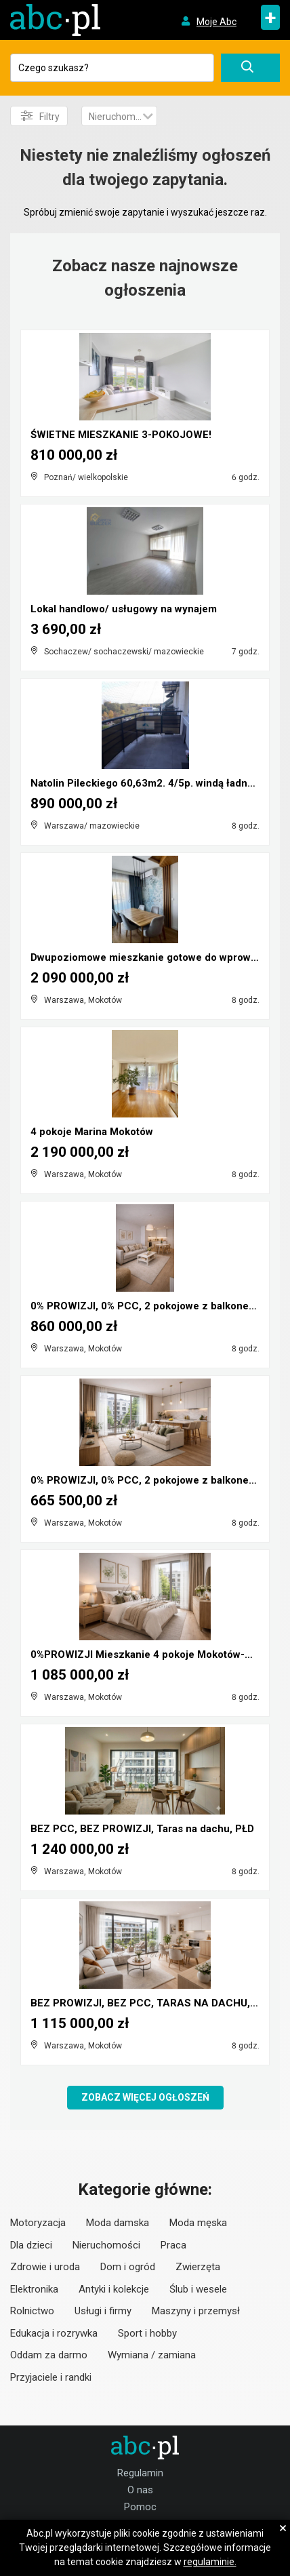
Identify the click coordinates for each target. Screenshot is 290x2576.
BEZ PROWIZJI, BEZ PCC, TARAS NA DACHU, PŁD (151, 2003)
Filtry (40, 116)
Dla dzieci (31, 2245)
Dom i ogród (127, 2267)
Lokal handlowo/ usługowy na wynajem (123, 609)
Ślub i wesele (198, 2289)
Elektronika (34, 2289)
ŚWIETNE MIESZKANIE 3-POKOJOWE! (120, 435)
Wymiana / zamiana (152, 2355)
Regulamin (140, 2473)
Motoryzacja (38, 2223)
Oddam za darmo (48, 2355)
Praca (173, 2245)
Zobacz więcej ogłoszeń (145, 2097)
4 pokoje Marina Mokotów (91, 1132)
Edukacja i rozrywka (54, 2333)
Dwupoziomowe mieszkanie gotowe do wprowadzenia (159, 957)
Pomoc (140, 2507)
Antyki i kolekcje (114, 2289)
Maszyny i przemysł (196, 2311)
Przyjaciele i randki (50, 2377)
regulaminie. (210, 2561)
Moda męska (198, 2223)
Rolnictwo (32, 2311)
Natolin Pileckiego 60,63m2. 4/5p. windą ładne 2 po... (157, 783)
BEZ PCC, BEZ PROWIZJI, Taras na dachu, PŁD (142, 1829)
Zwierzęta (197, 2267)
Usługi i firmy (103, 2311)
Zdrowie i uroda (45, 2267)
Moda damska (117, 2223)
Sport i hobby (147, 2333)
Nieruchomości (106, 2245)
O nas (140, 2490)
